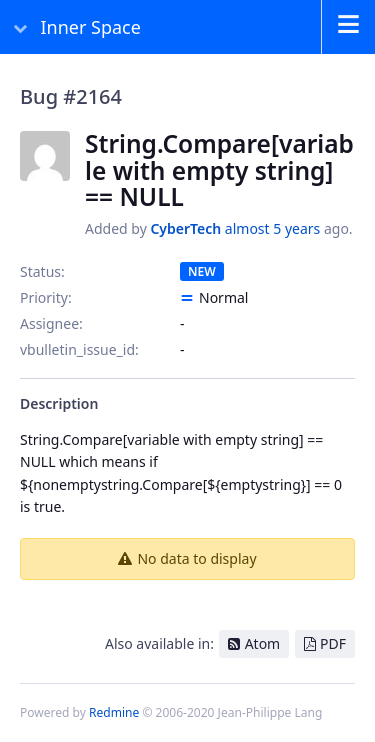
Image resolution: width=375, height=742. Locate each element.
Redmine (114, 712)
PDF (333, 643)
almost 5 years (272, 228)
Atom (263, 643)
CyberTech (185, 228)
